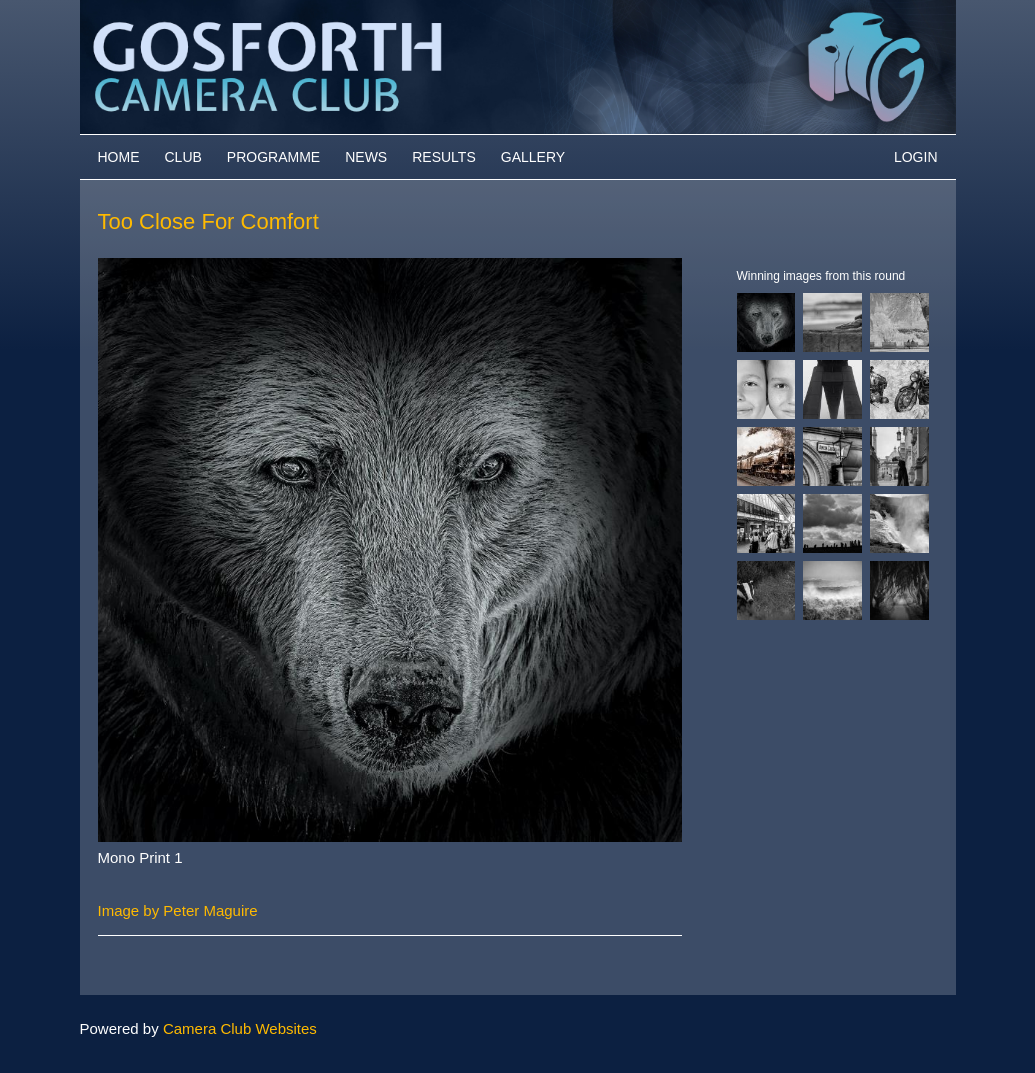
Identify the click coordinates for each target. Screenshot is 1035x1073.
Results (444, 157)
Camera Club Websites (240, 1028)
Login (916, 157)
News (366, 157)
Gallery (533, 157)
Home (119, 157)
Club (183, 157)
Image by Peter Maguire (178, 910)
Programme (273, 157)
